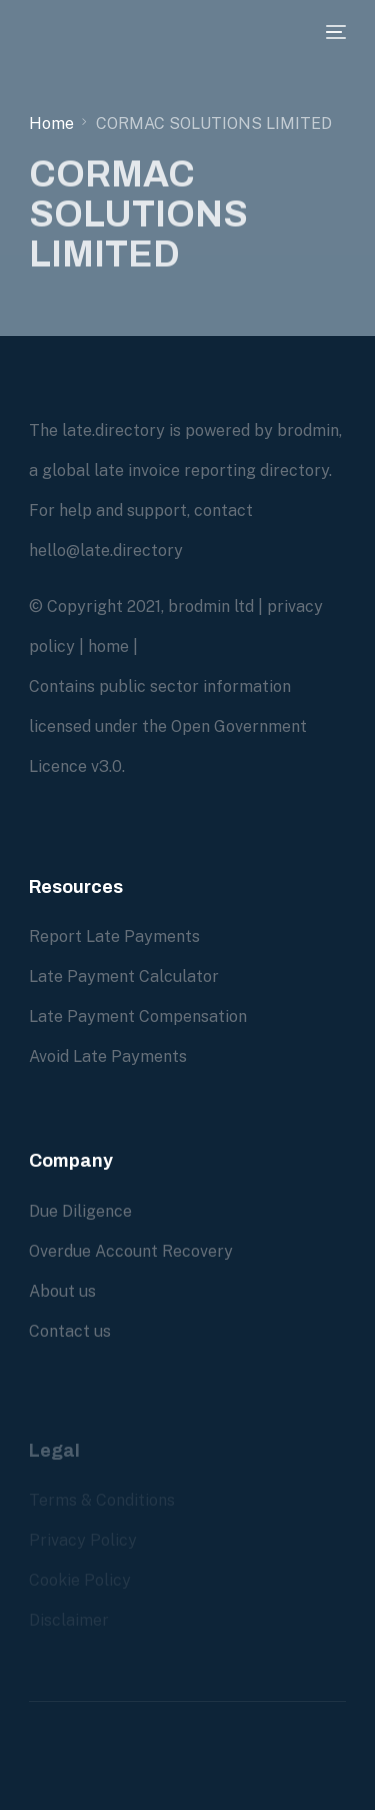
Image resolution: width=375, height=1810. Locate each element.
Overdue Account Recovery (131, 1251)
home (108, 646)
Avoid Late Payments (108, 1056)
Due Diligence (80, 1211)
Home (51, 123)
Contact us (70, 1331)
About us (62, 1291)
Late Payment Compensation (138, 1016)
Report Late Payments (114, 936)
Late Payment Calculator (124, 976)
